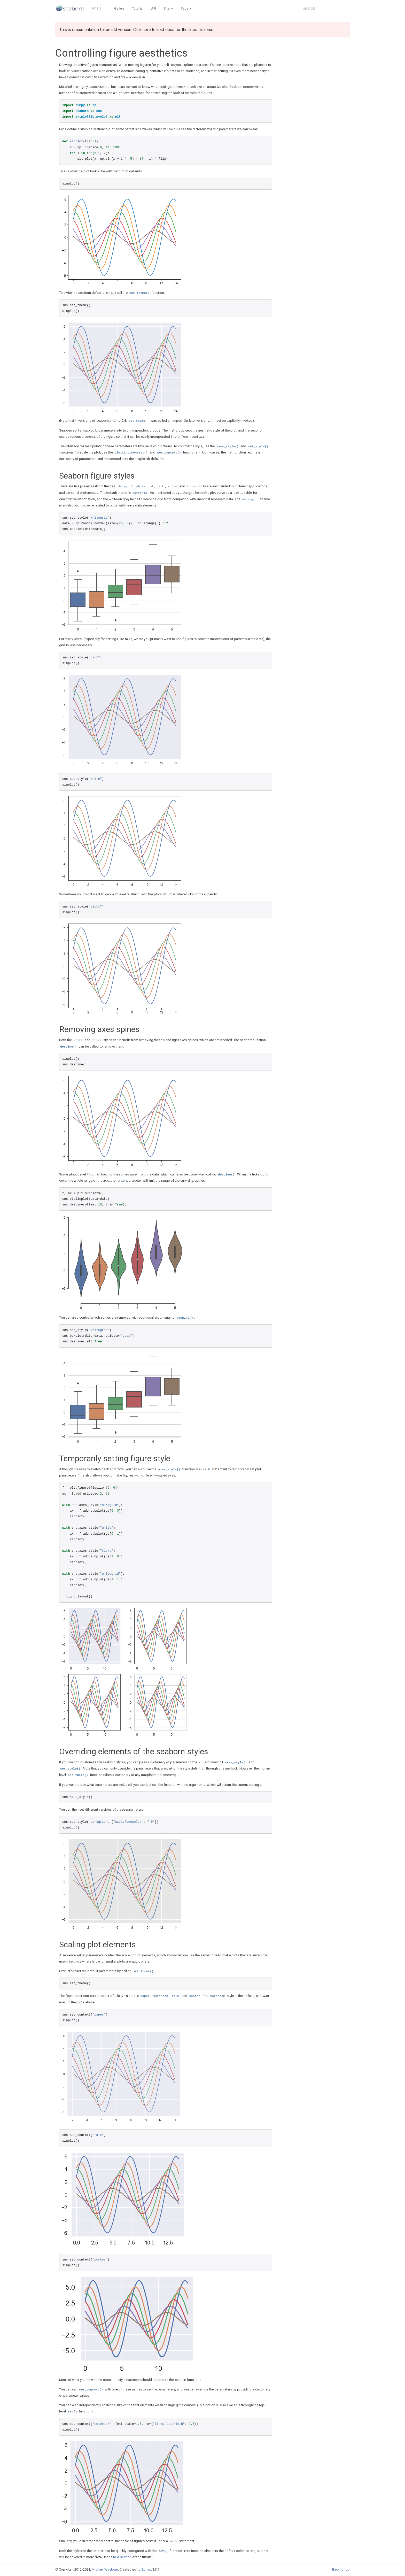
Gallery (119, 8)
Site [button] (168, 8)
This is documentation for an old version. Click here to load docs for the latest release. (136, 29)
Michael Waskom (105, 2569)
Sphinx (146, 2569)
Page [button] (186, 8)
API (153, 8)
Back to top (341, 2569)
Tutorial (137, 8)
